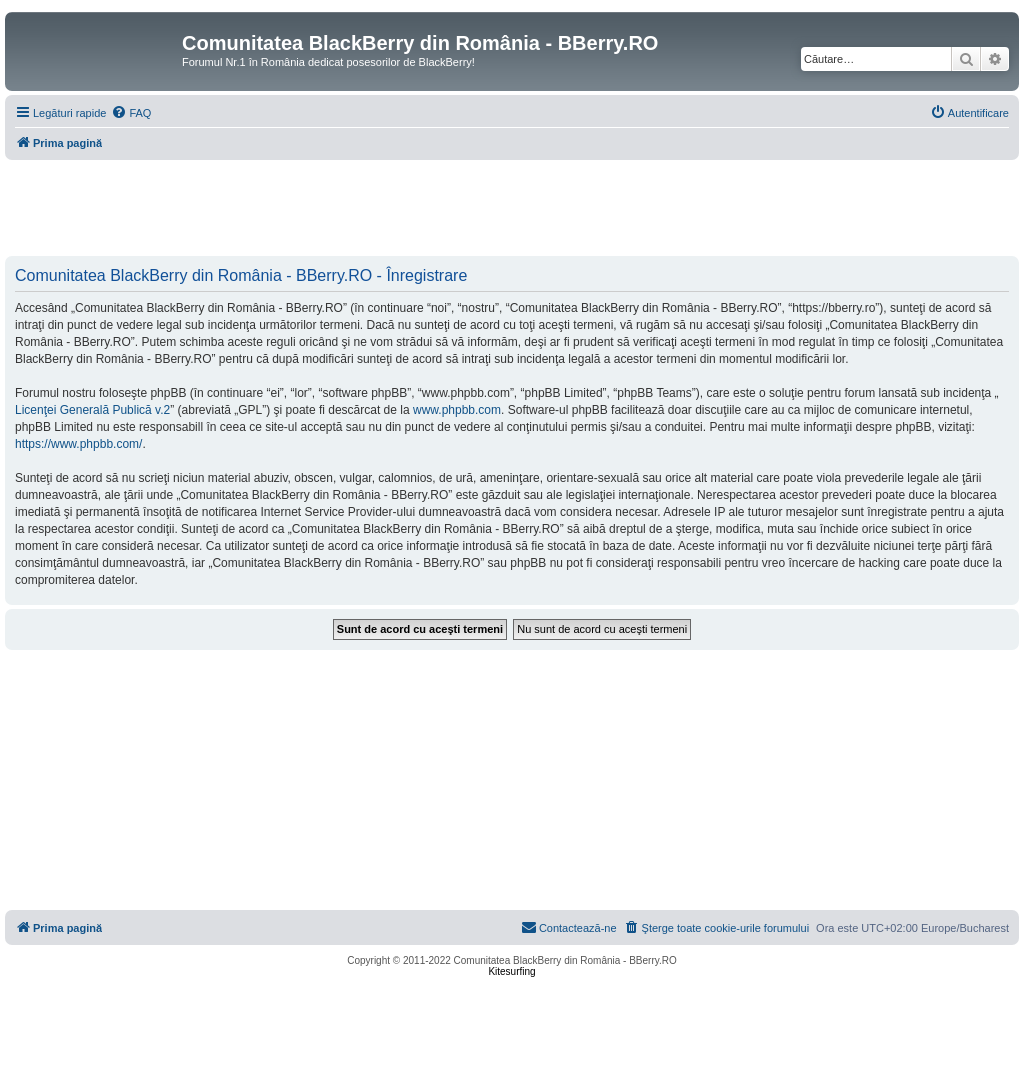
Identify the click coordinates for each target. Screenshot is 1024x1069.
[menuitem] (131, 113)
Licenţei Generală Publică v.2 (92, 410)
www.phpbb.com (457, 410)
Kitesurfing (511, 971)
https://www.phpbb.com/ (78, 444)
